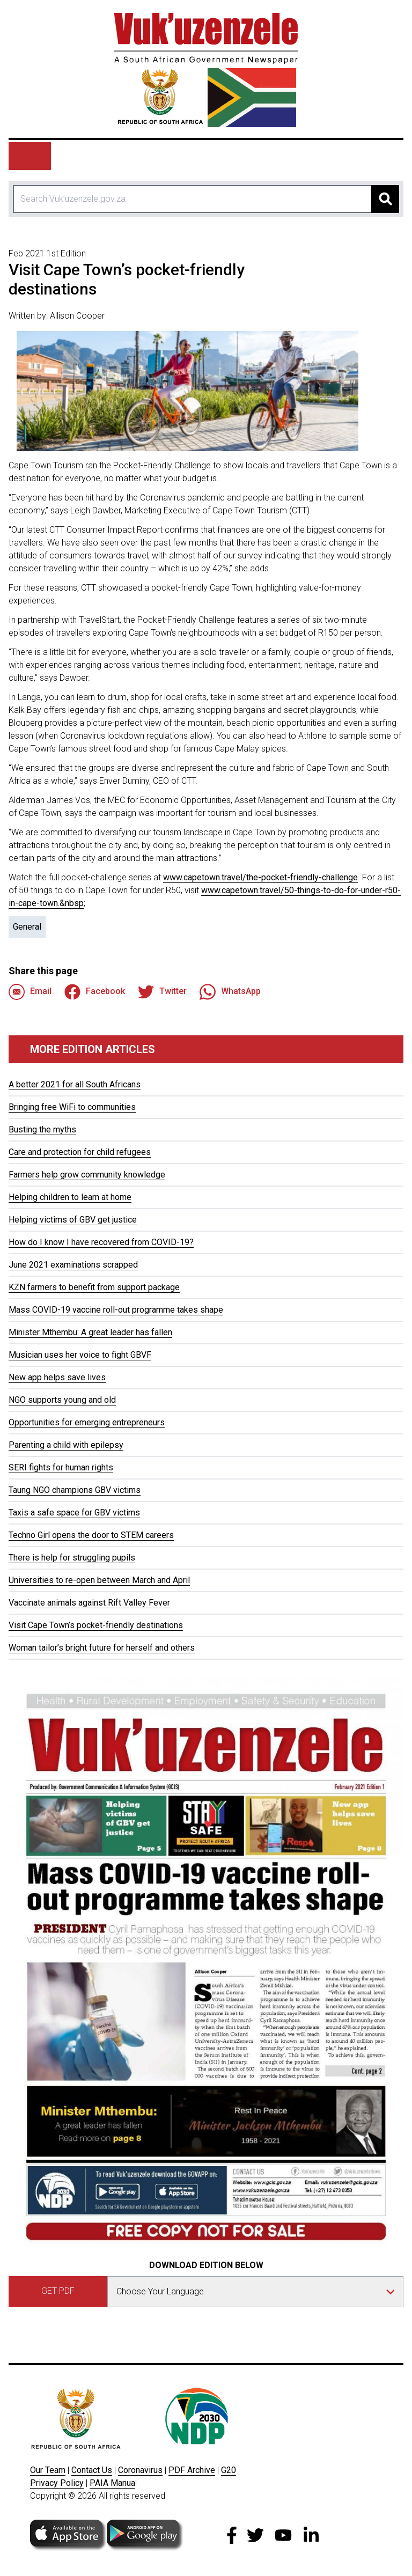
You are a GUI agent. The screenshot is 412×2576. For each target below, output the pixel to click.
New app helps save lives (57, 1377)
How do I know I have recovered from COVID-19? (101, 1242)
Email (30, 992)
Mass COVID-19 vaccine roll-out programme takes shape (116, 1310)
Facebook (94, 992)
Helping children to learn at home (70, 1197)
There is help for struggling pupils (72, 1557)
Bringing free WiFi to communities (72, 1107)
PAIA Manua (112, 2483)
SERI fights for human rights (61, 1467)
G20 (228, 2470)
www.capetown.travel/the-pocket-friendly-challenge (260, 877)
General (27, 927)
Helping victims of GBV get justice (73, 1220)
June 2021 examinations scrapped (73, 1265)
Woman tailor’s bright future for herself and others (102, 1648)
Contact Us (91, 2470)
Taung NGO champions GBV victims (75, 1490)
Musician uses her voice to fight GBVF (80, 1355)
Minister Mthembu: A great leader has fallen (90, 1332)
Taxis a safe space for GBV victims (74, 1512)
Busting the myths (42, 1129)
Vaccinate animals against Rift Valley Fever (89, 1603)
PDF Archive (191, 2470)
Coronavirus (140, 2470)
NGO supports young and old (62, 1400)
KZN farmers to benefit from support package (94, 1287)
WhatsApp (230, 992)
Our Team (47, 2470)
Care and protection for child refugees (80, 1152)
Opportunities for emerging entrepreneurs (87, 1422)
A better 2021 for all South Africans (75, 1084)
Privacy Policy (57, 2483)
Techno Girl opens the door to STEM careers (91, 1535)
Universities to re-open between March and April (99, 1580)
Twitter (162, 992)
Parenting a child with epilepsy (66, 1445)
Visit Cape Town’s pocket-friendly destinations (96, 1625)
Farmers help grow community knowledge (87, 1174)
